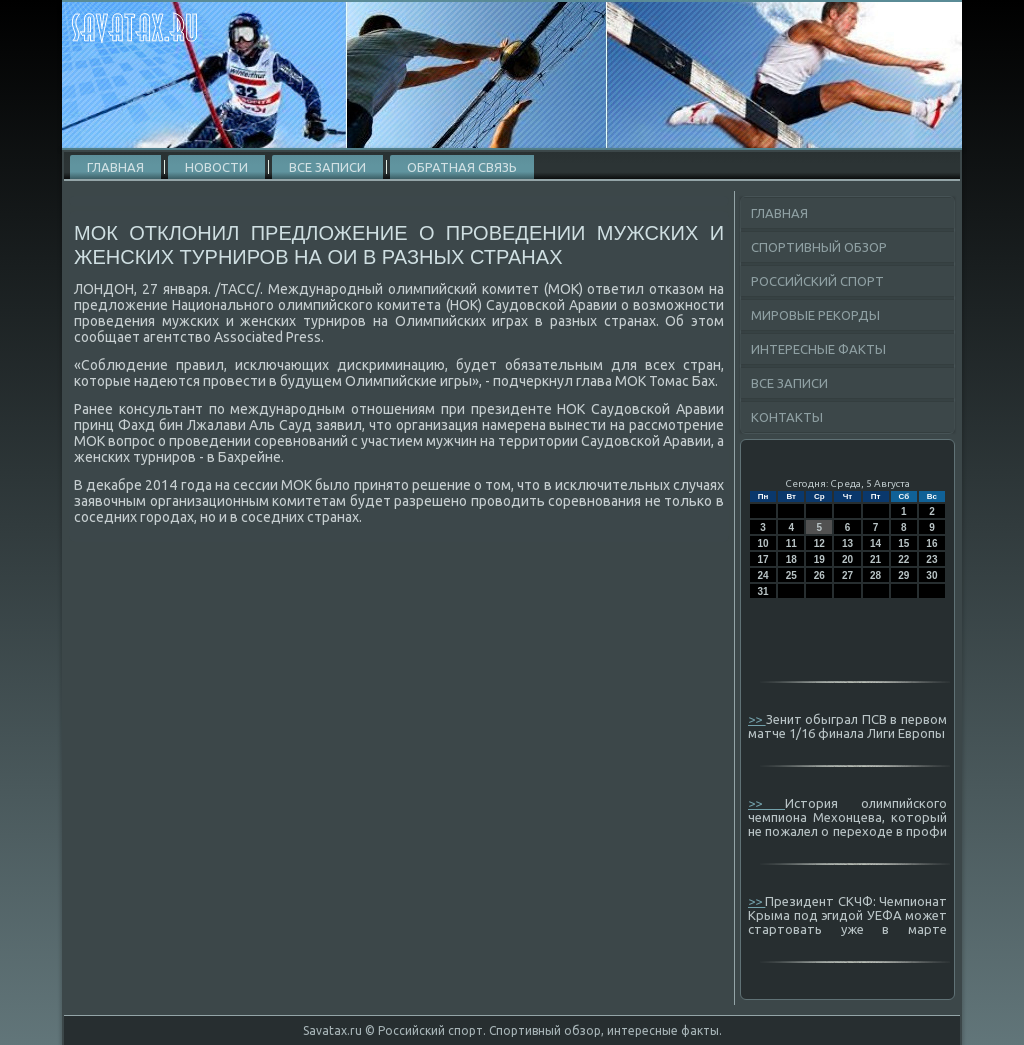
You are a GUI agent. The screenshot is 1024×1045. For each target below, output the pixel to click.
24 (763, 575)
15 (903, 543)
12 (819, 543)
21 (875, 559)
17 (763, 559)
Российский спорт (817, 281)
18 (791, 559)
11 (791, 543)
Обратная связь (462, 167)
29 (903, 575)
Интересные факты (818, 349)
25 (791, 575)
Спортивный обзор (819, 247)
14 (875, 543)
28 (875, 575)
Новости (216, 167)
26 (819, 575)
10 (763, 543)
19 (819, 559)
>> (757, 719)
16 (931, 543)
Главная (115, 167)
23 (931, 559)
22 (903, 559)
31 (763, 591)
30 (931, 575)
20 (847, 559)
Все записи (327, 167)
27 (847, 575)
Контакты (787, 417)
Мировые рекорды (815, 315)
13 (847, 543)
